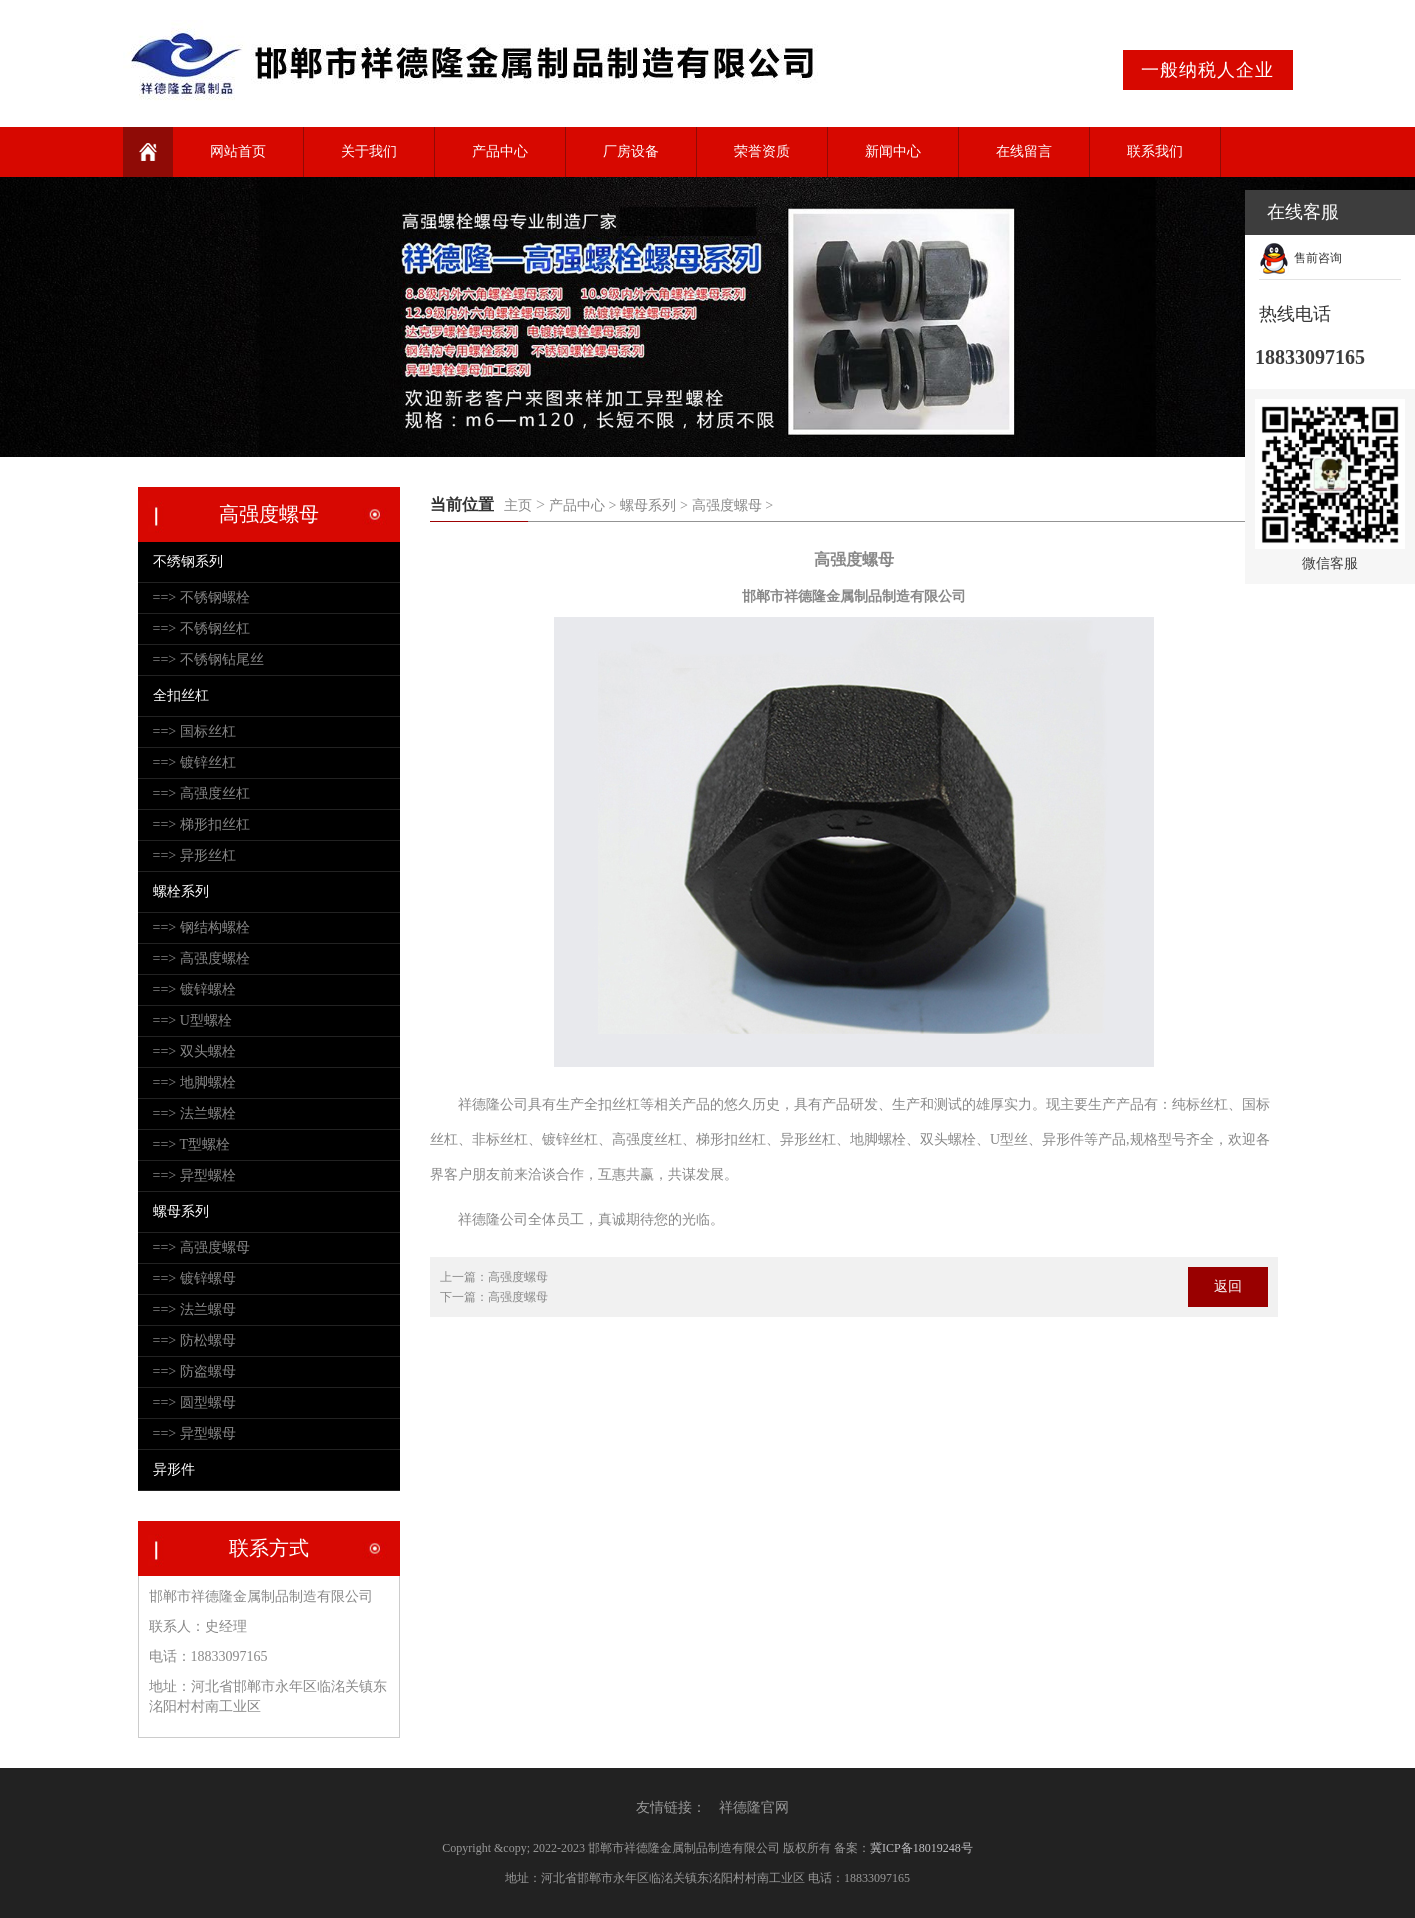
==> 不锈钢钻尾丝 (208, 659)
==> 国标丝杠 (194, 731)
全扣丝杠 (181, 695)
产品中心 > (582, 505)
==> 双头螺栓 (194, 1051)
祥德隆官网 (754, 1807)
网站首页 (238, 151)
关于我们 (369, 151)
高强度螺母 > (732, 505)
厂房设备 (631, 151)
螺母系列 (181, 1211)
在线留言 (1024, 151)
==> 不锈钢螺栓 (201, 597)
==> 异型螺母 (194, 1433)
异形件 (174, 1469)
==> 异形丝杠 (194, 855)
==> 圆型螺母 (194, 1402)
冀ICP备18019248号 (921, 1848)
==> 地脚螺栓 (194, 1082)
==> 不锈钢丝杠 (201, 628)
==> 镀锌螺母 (194, 1278)
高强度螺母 (518, 1277)
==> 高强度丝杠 (201, 793)
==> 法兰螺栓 (194, 1113)
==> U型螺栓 (192, 1020)
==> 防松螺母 (194, 1340)
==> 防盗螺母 (194, 1371)
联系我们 (1155, 151)
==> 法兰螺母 (194, 1309)
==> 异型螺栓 (194, 1175)
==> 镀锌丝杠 (194, 762)
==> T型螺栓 (192, 1144)
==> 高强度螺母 (201, 1247)
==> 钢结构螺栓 (201, 927)
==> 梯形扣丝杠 (201, 824)
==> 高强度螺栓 (201, 958)
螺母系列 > (653, 505)
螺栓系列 (181, 891)
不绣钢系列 (188, 561)
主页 (518, 505)
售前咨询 (1318, 258)
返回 (1228, 1286)
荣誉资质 (762, 151)
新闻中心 (893, 151)
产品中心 (500, 151)
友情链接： (671, 1807)
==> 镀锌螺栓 (194, 989)
